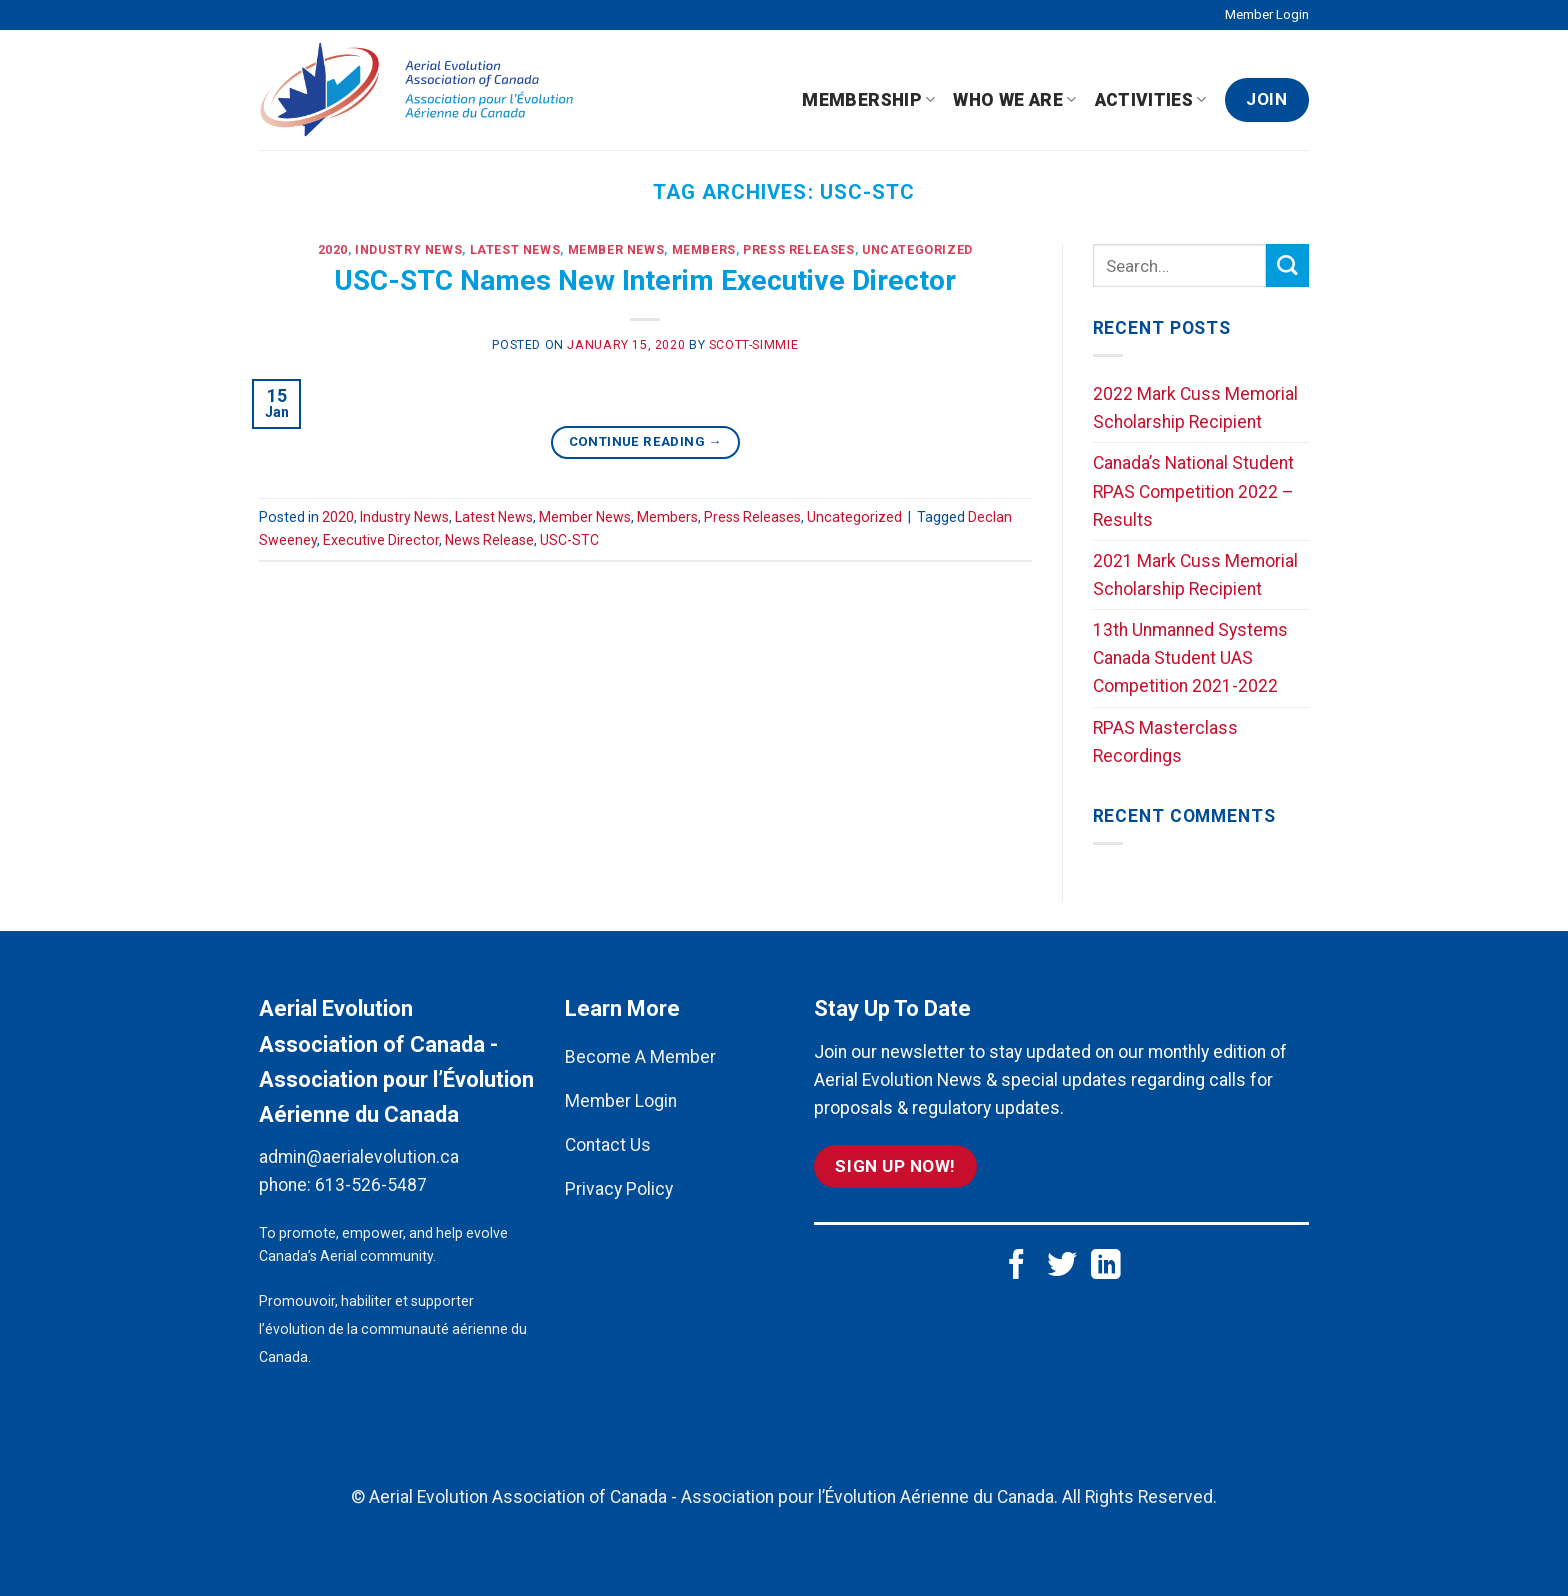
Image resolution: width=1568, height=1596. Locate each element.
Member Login (1267, 14)
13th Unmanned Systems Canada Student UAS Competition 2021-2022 (1190, 658)
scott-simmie (753, 345)
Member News (616, 250)
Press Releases (799, 250)
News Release (489, 540)
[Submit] (1287, 265)
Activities (1151, 100)
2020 (333, 250)
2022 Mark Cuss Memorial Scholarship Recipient (1195, 408)
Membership (868, 100)
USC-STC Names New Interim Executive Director (645, 280)
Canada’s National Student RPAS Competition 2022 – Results (1193, 491)
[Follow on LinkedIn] (1106, 1266)
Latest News (515, 250)
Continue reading (645, 441)
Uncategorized (917, 250)
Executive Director (381, 540)
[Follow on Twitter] (1062, 1266)
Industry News (408, 250)
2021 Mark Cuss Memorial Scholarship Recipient (1195, 575)
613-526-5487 (371, 1185)
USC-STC (569, 540)
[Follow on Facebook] (1017, 1266)
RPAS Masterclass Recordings (1165, 742)
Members (704, 250)
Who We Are (1014, 100)
